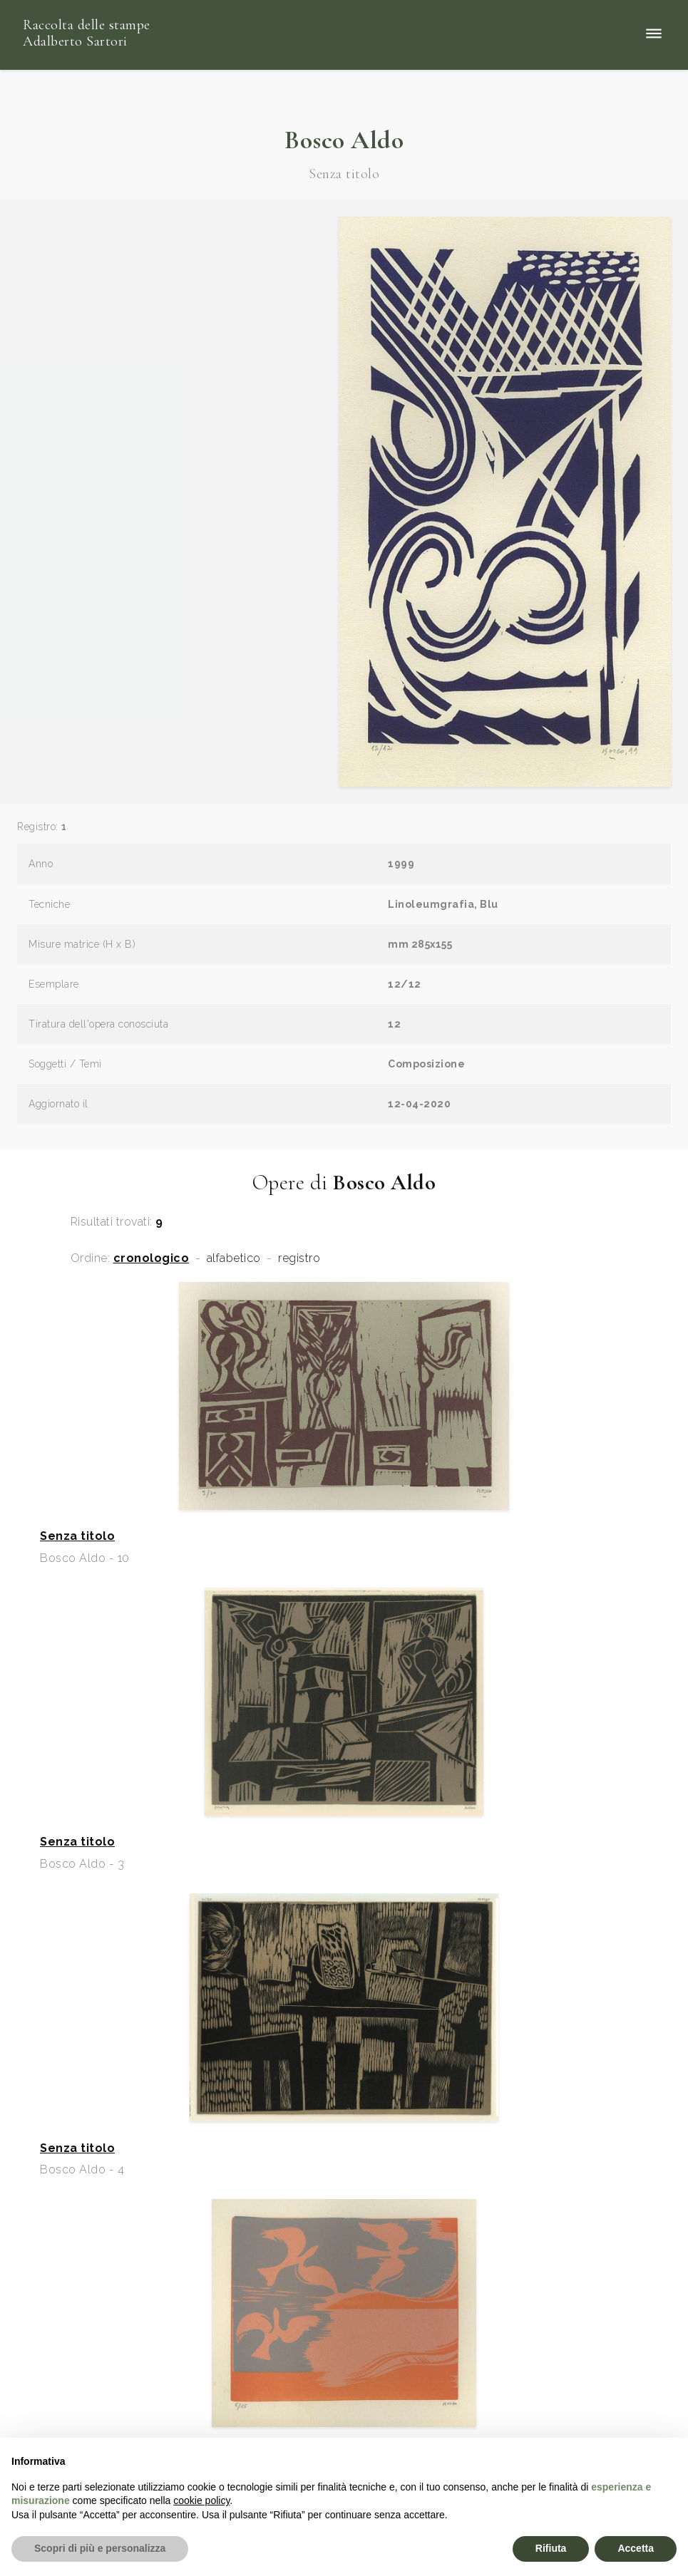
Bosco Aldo (344, 140)
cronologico (151, 1258)
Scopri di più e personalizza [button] (99, 2548)
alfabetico (234, 1258)
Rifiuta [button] (551, 2548)
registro (299, 1258)
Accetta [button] (635, 2548)
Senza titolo (77, 1536)
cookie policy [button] (201, 2500)
